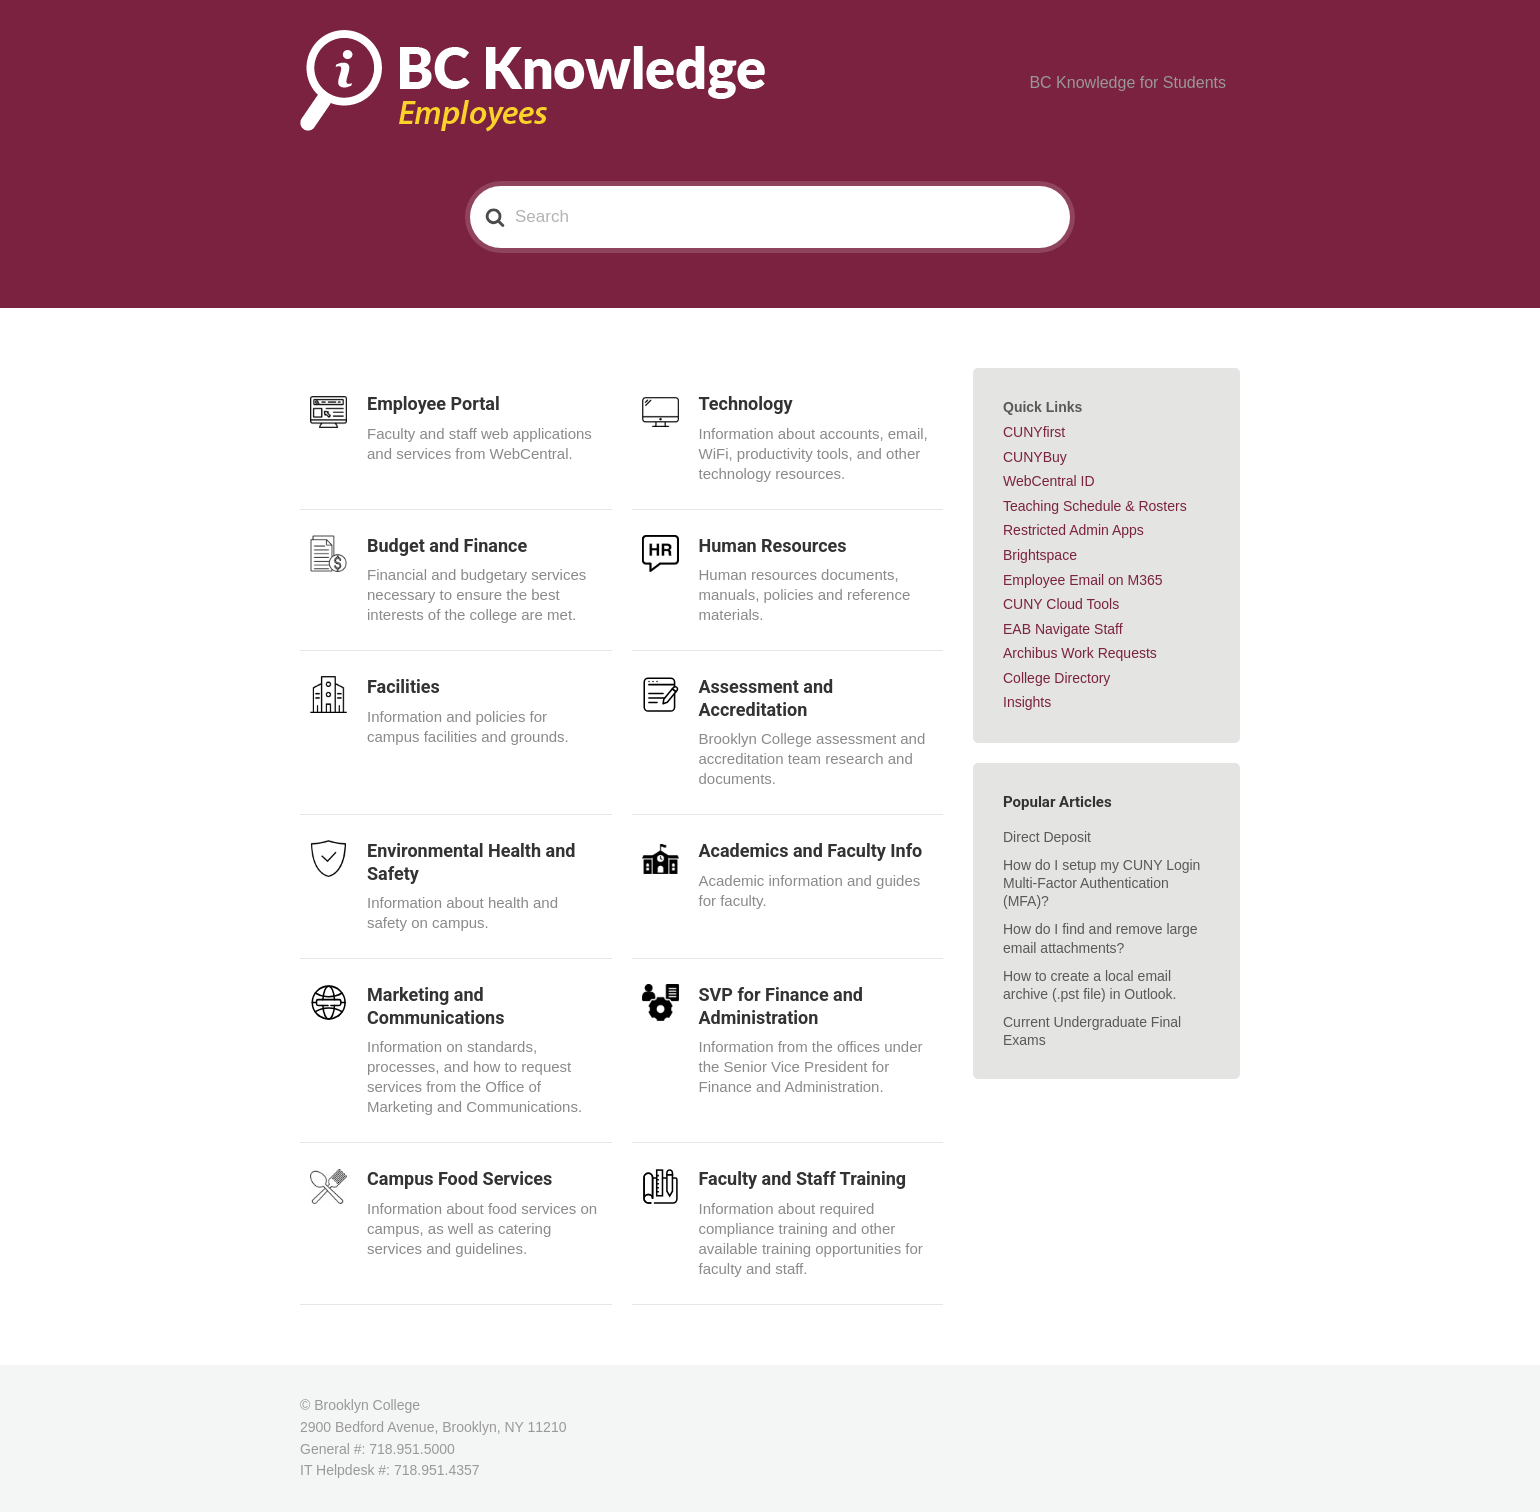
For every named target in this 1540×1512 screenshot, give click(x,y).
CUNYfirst (1034, 432)
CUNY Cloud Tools (1061, 604)
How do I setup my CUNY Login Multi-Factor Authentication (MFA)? (1101, 883)
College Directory (1056, 678)
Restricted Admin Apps (1073, 530)
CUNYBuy (1035, 457)
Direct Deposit (1047, 837)
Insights (1027, 702)
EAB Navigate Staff (1063, 629)
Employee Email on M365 (1083, 580)
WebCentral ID (1049, 481)
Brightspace (1040, 555)
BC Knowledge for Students (1140, 83)
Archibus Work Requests (1080, 653)
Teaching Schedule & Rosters (1095, 506)
